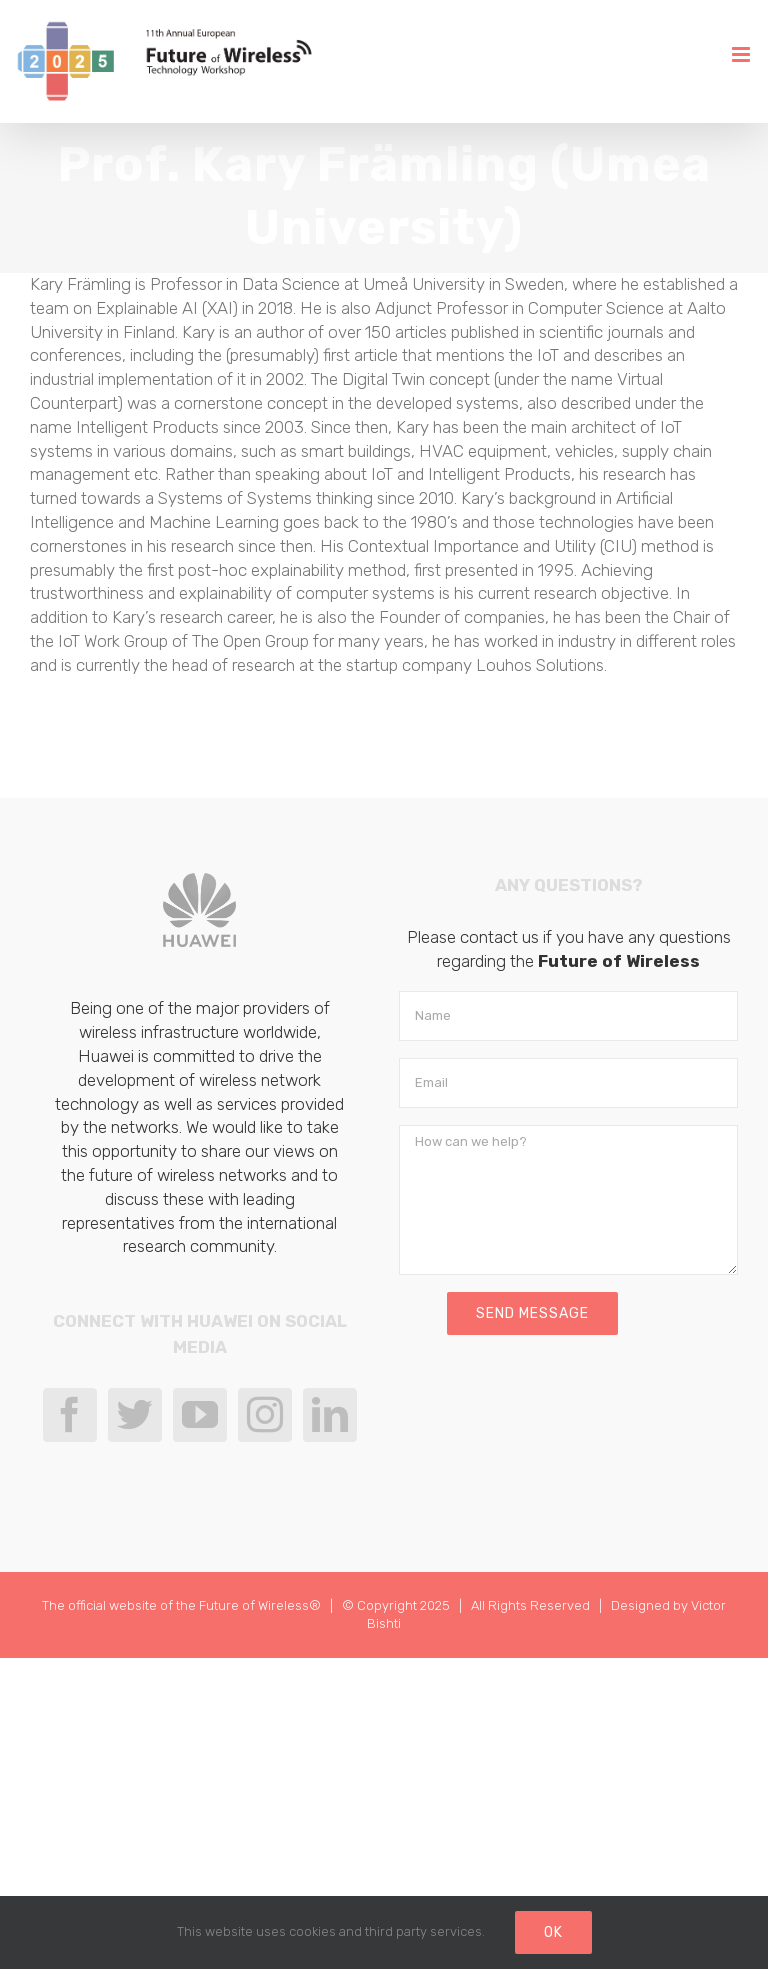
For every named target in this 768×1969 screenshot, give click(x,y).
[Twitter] (135, 1415)
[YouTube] (200, 1415)
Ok (553, 1932)
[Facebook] (70, 1415)
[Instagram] (265, 1415)
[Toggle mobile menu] (742, 54)
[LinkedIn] (330, 1415)
